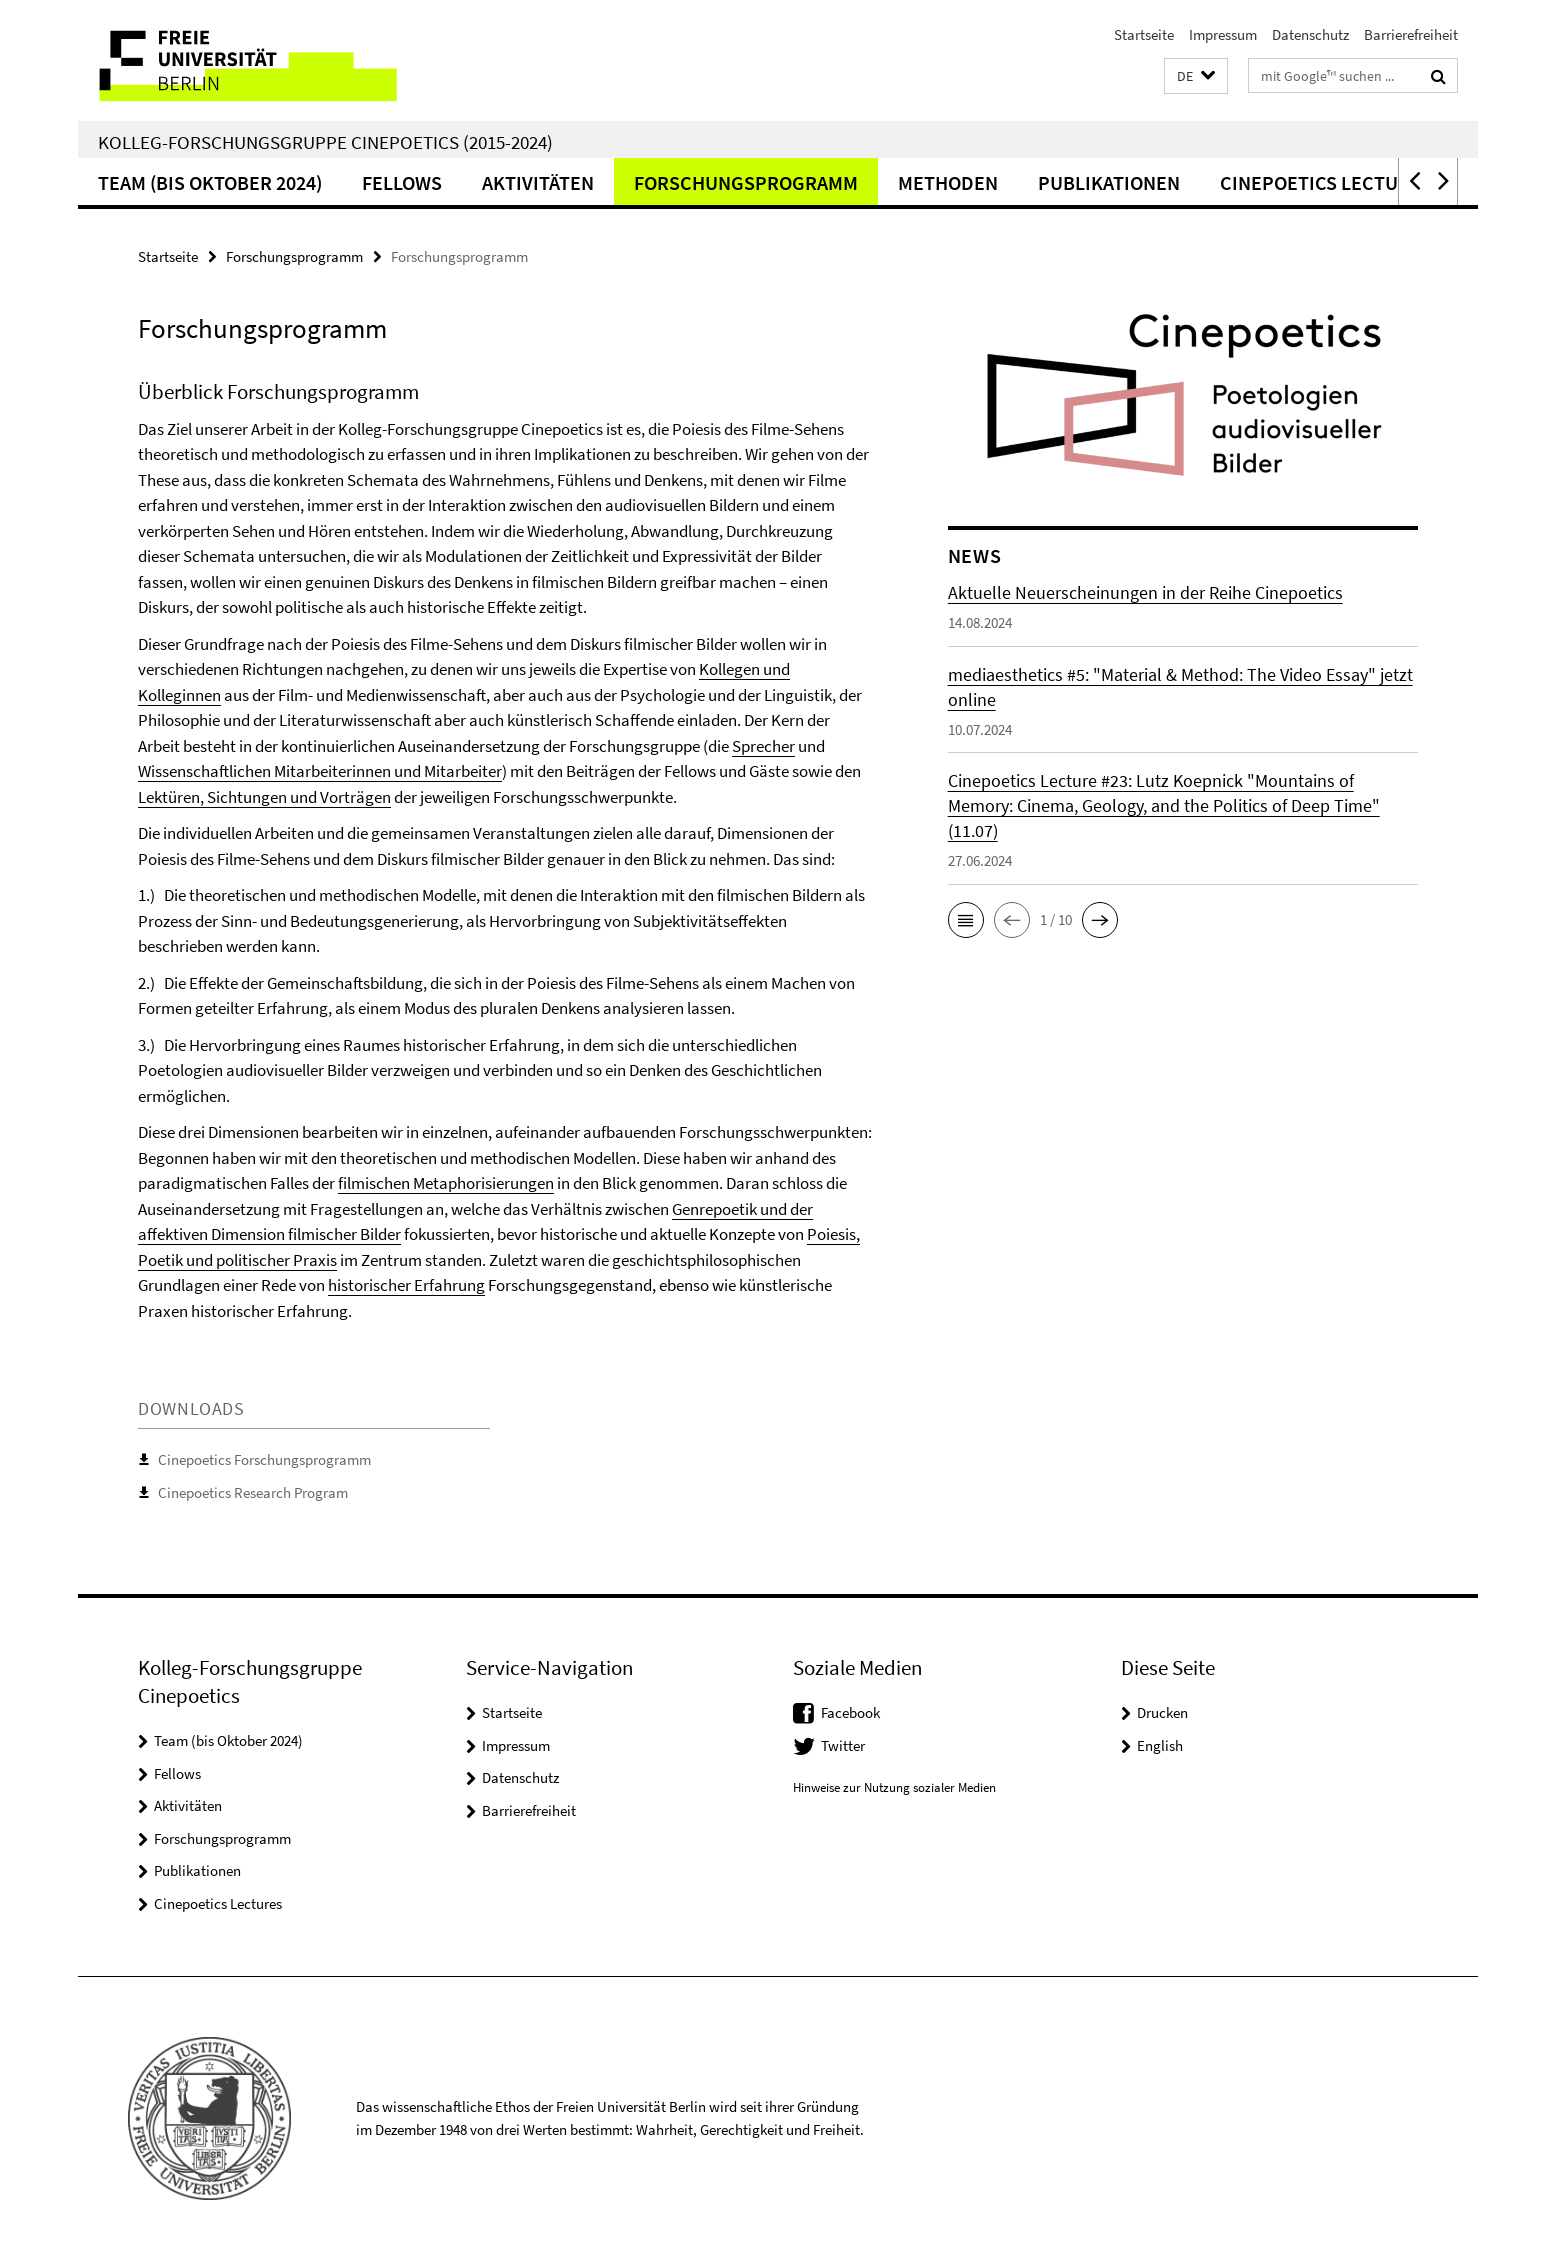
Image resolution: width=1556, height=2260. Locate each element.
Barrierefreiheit (1411, 34)
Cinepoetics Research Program (253, 1492)
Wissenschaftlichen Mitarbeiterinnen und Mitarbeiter (320, 771)
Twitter (843, 1745)
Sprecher (763, 746)
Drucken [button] (1162, 1712)
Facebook (850, 1712)
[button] (1196, 76)
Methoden (948, 182)
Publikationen (1109, 182)
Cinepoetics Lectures (1326, 182)
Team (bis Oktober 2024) (210, 182)
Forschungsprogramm (746, 182)
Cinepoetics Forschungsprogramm (264, 1459)
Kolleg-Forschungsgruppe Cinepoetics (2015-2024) (325, 142)
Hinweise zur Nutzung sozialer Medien (894, 1787)
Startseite (1144, 34)
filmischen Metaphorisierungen (446, 1183)
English (1160, 1745)
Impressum (1223, 34)
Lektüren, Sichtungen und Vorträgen (264, 797)
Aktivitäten (538, 182)
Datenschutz (1310, 34)
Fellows (402, 182)
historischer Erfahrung (406, 1285)
